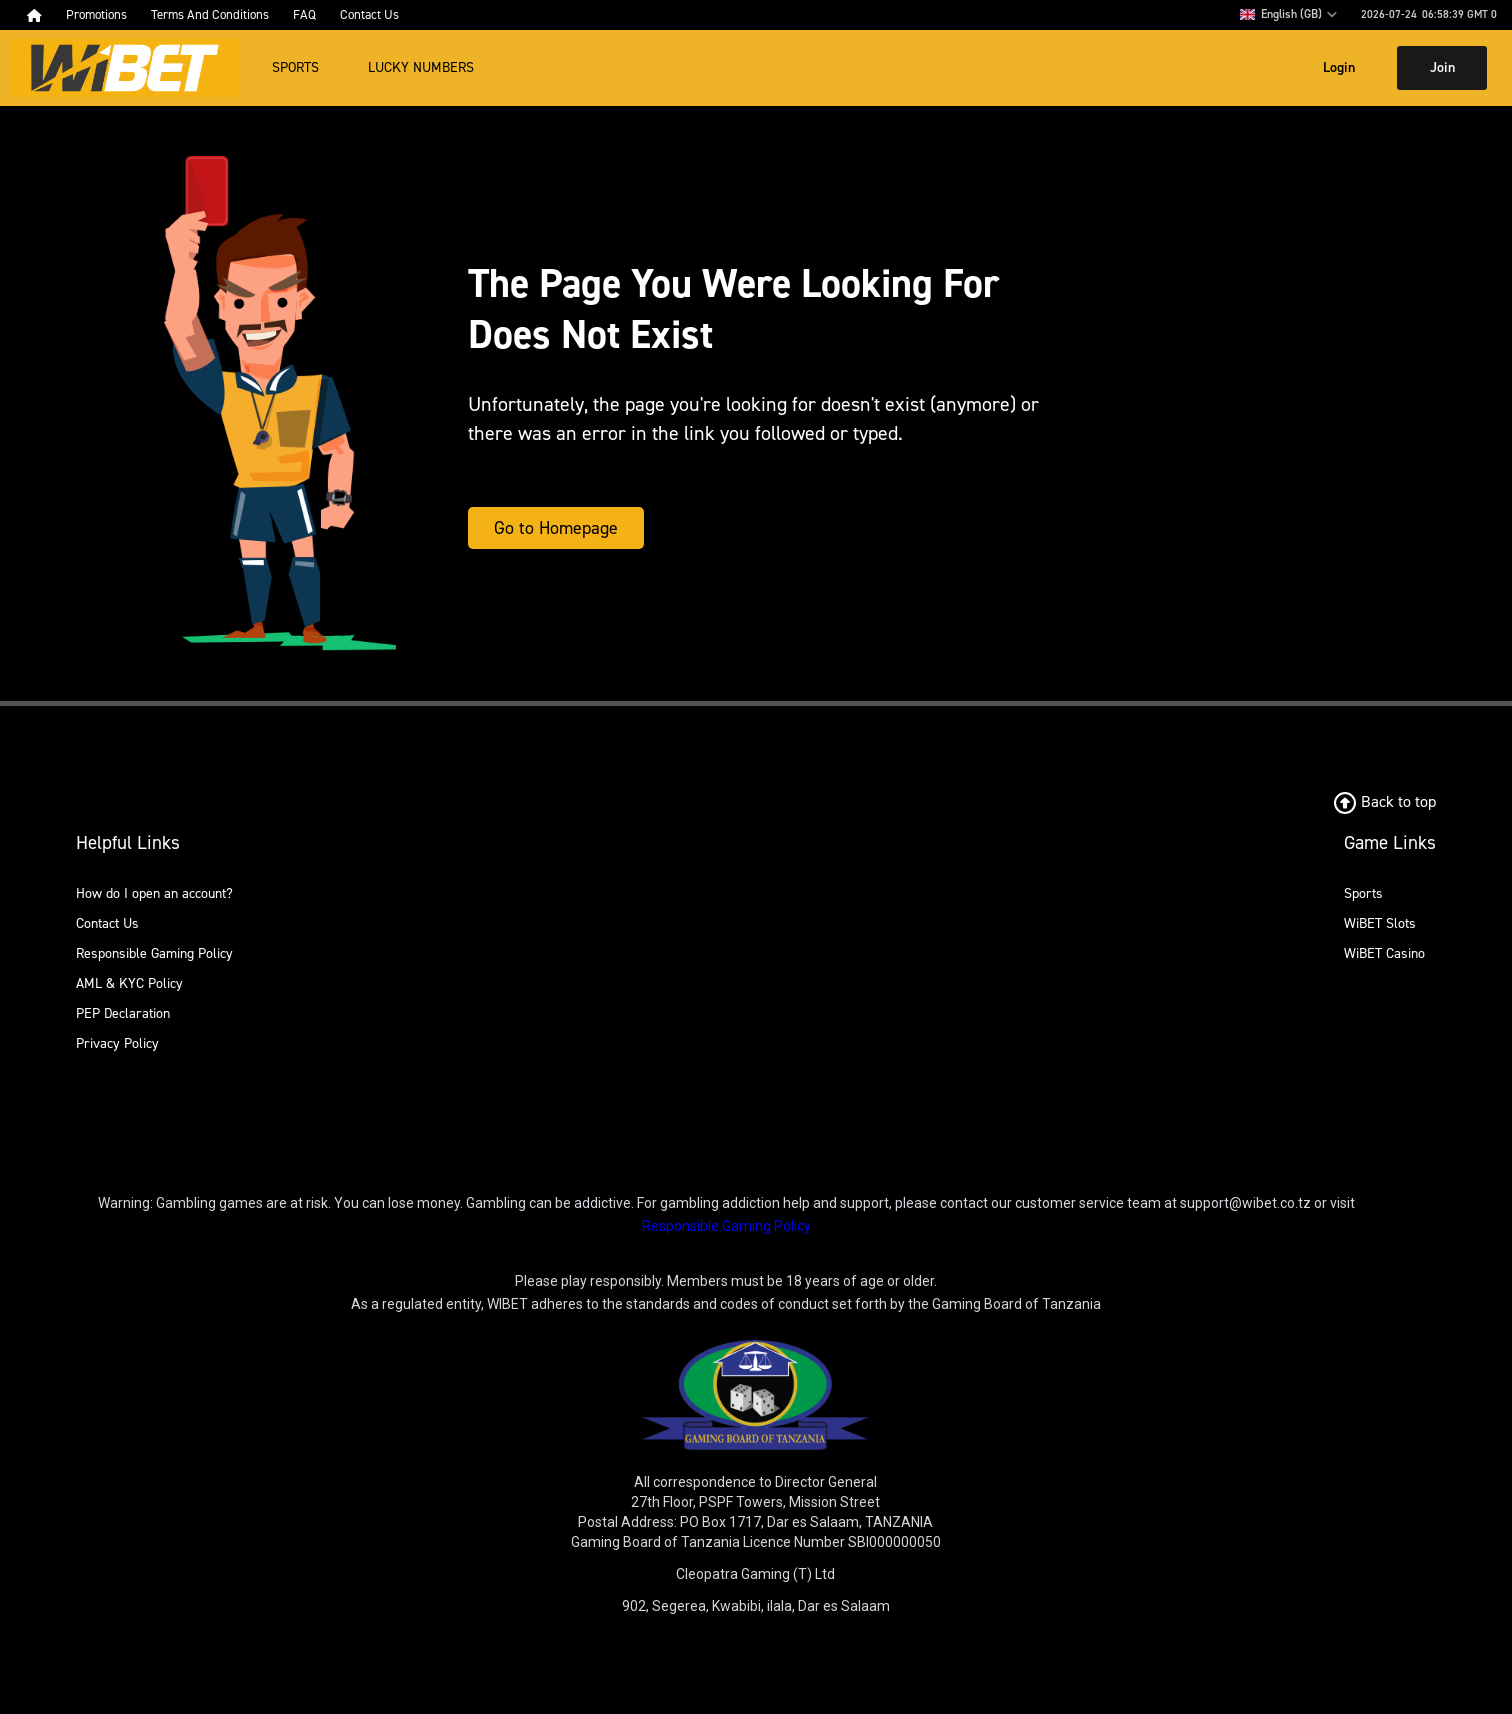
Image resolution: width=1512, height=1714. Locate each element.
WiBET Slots (1380, 923)
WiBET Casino (1384, 953)
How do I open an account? (154, 893)
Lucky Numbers (421, 67)
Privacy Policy (117, 1043)
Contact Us (107, 923)
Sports (295, 67)
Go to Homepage (556, 528)
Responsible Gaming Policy (154, 953)
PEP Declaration (123, 1013)
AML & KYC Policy (129, 983)
